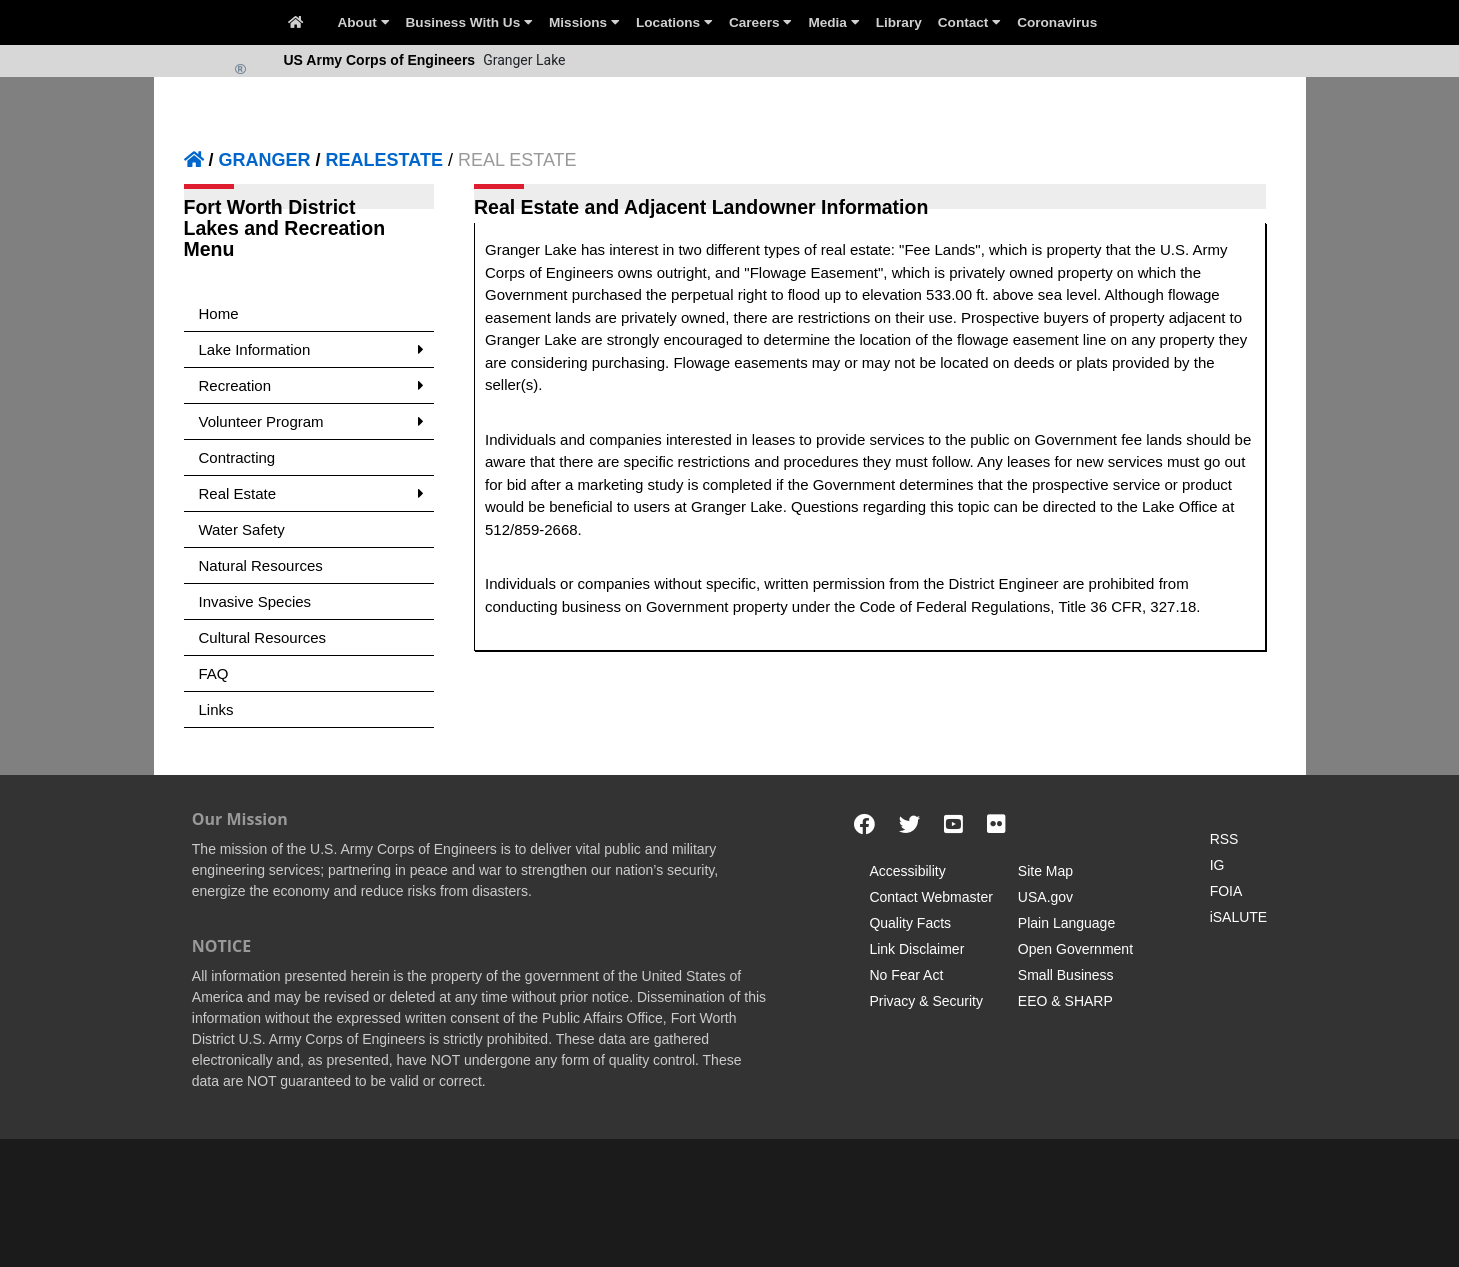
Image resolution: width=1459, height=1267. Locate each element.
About (364, 22)
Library (899, 22)
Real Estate (312, 493)
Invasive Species (255, 601)
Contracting (237, 457)
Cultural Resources (263, 637)
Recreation (312, 385)
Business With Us (469, 22)
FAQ (214, 673)
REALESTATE (384, 160)
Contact (969, 22)
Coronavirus (1057, 22)
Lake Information (312, 349)
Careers (760, 22)
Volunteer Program (312, 421)
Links (216, 709)
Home (219, 313)
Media (833, 22)
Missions (584, 22)
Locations (674, 22)
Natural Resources (261, 565)
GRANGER (265, 160)
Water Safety (242, 529)
